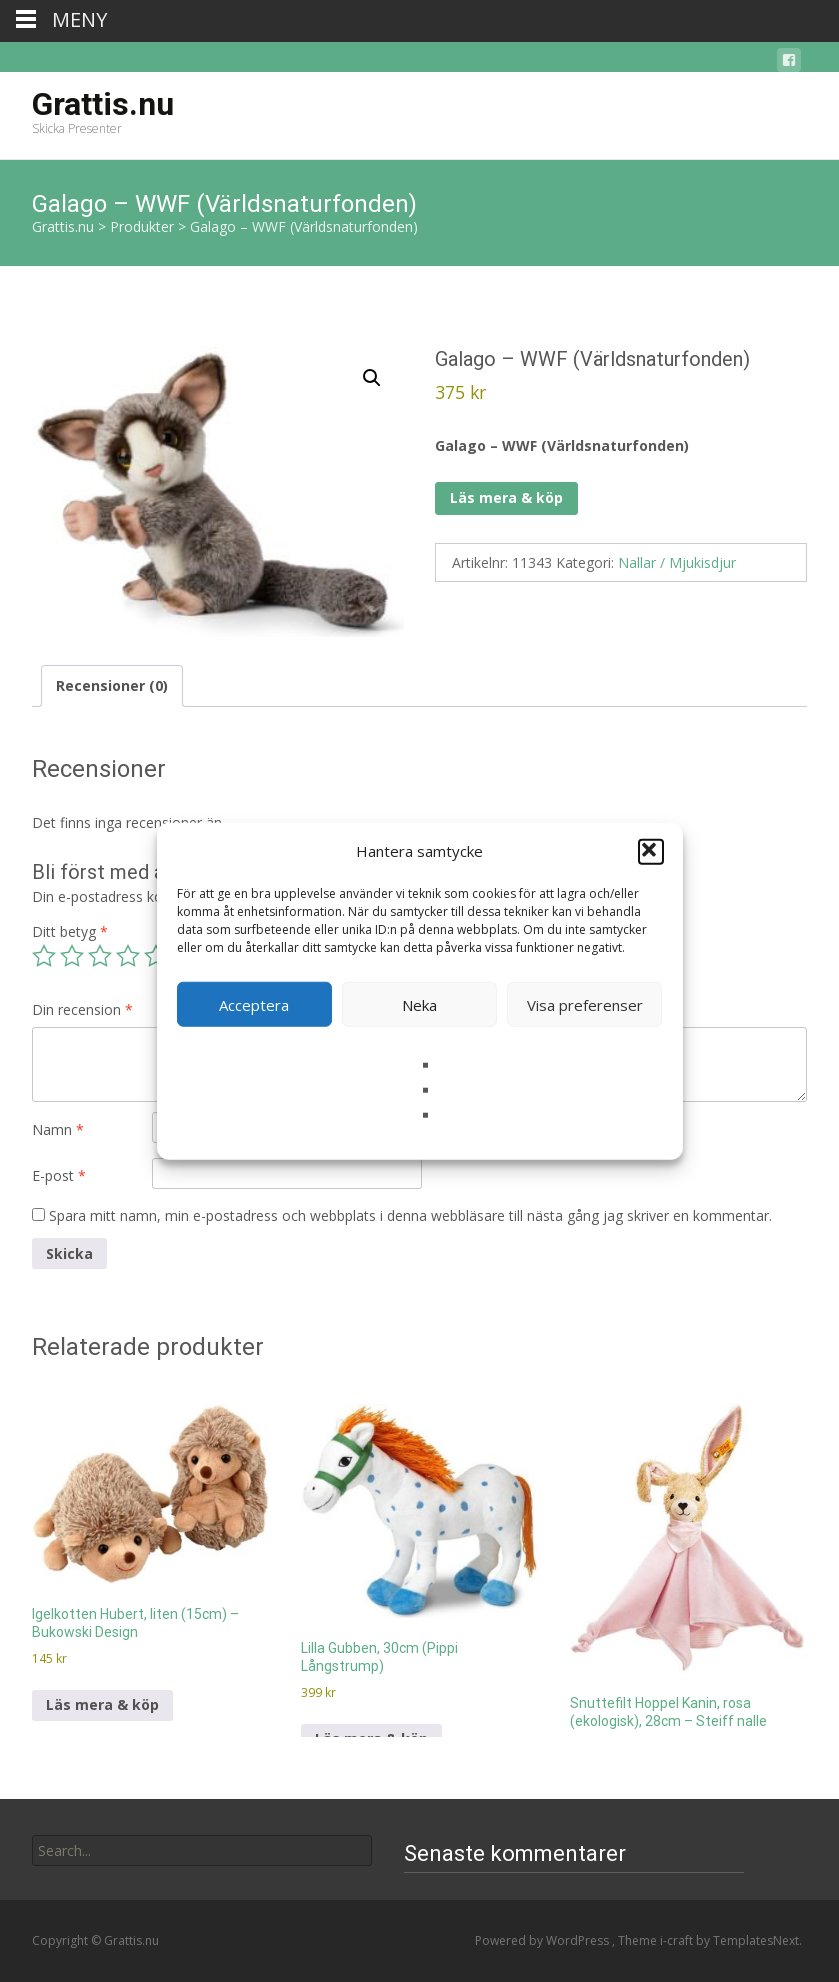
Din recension (82, 1009)
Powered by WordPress (543, 1940)
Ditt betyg (70, 931)
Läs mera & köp (506, 497)
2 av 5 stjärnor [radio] (72, 956)
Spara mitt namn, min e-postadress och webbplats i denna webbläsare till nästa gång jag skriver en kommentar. (410, 1215)
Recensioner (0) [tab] (112, 685)
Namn (58, 1129)
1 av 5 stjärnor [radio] (44, 956)
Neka (419, 1004)
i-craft (678, 1940)
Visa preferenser (585, 1004)
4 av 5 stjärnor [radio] (128, 956)
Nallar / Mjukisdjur (677, 562)
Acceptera (254, 1004)
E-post (59, 1175)
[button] (651, 851)
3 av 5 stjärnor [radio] (100, 956)
